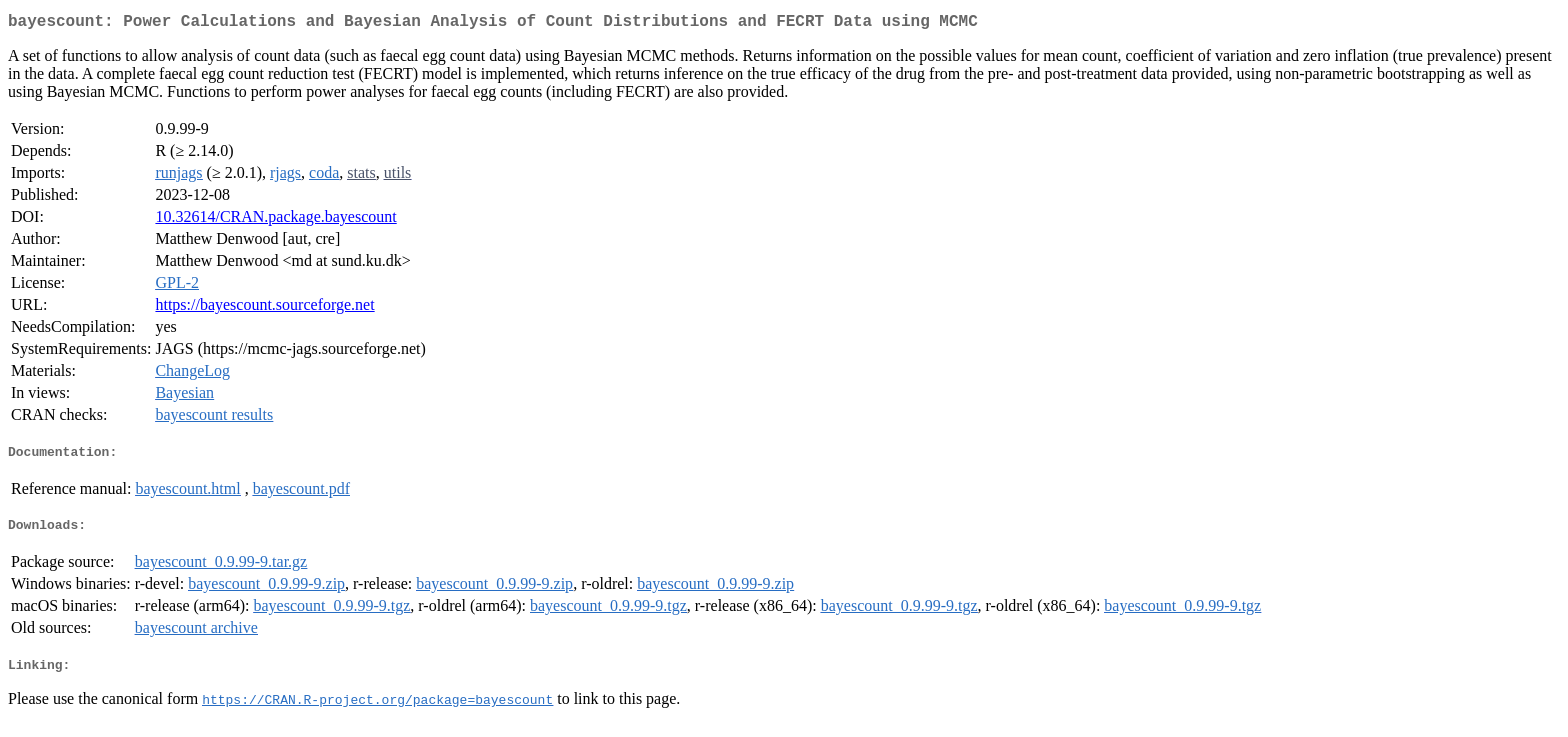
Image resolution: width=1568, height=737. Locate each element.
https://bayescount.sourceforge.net (264, 308)
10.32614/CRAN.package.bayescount (275, 220)
